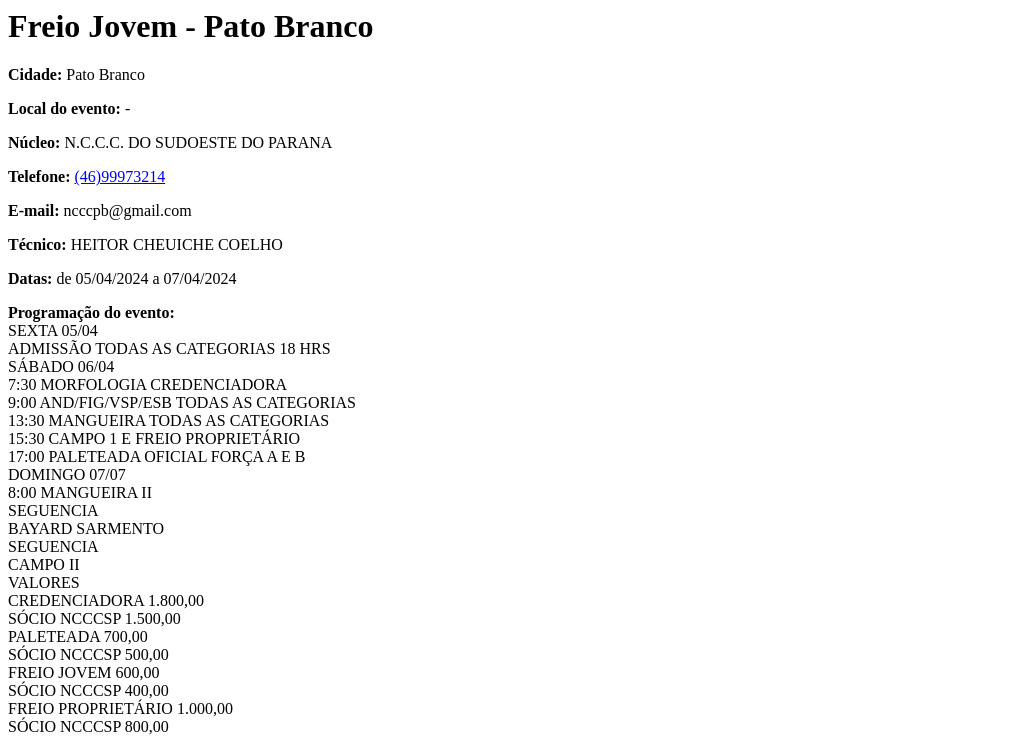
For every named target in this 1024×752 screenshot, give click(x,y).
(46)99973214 (120, 176)
